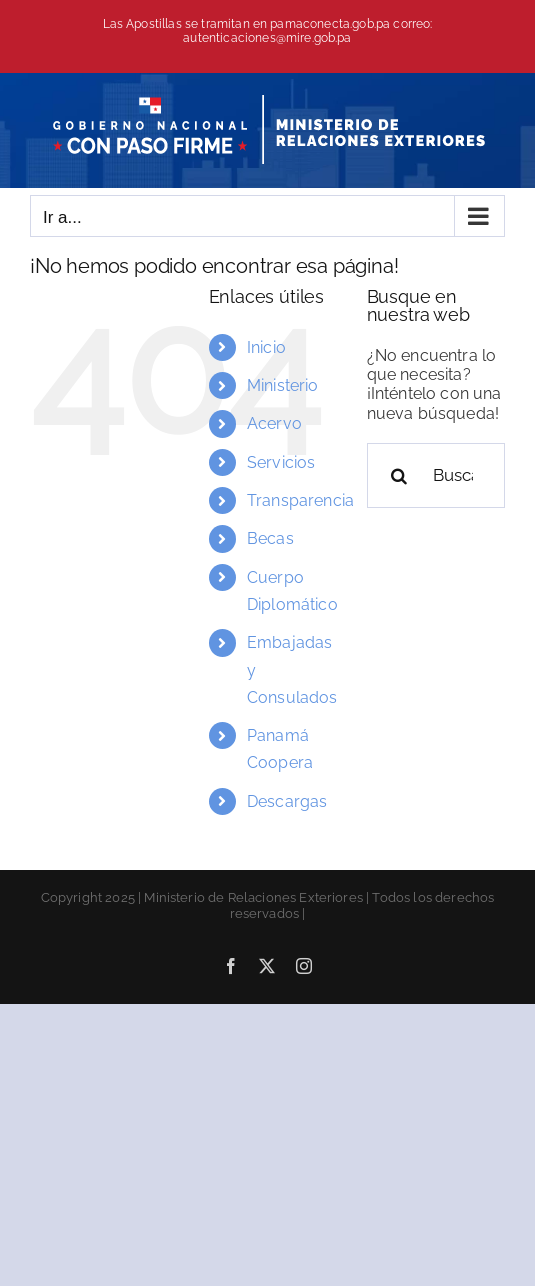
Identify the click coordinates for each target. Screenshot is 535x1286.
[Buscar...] (436, 475)
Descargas (287, 801)
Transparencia (300, 500)
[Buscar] (399, 475)
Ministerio (283, 385)
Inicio (266, 347)
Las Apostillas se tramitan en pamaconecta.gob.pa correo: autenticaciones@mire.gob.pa (268, 31)
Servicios (281, 462)
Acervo (274, 423)
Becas (270, 538)
